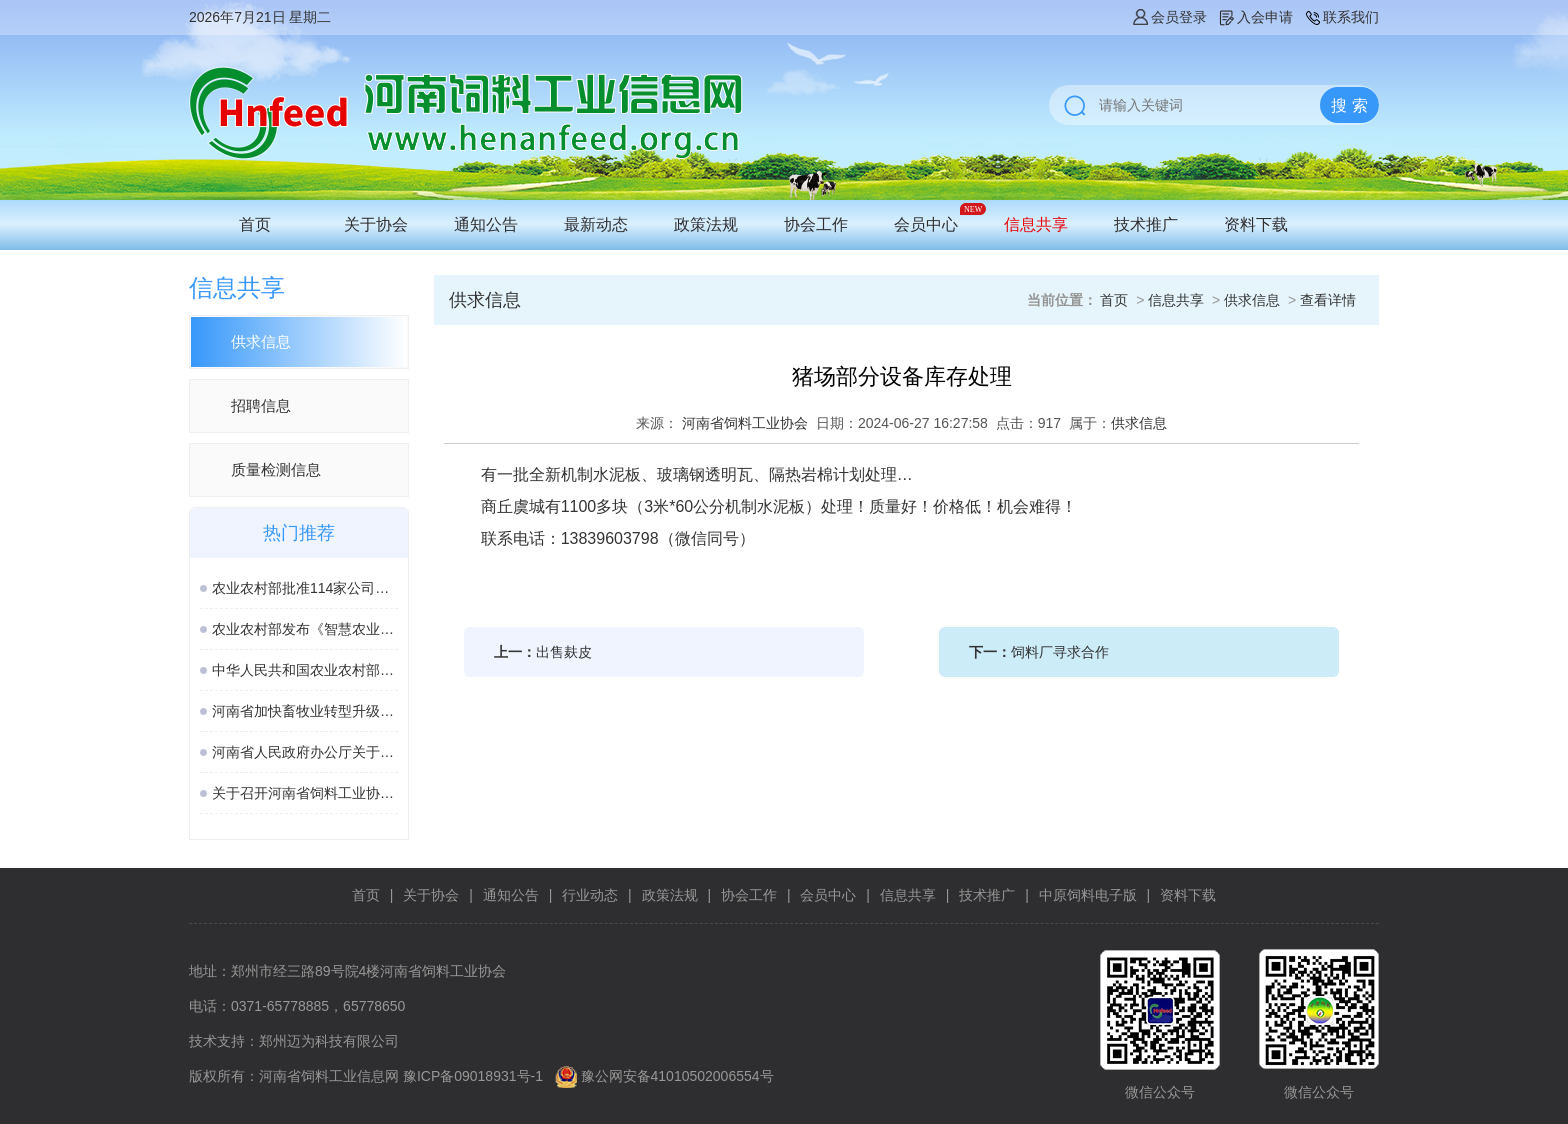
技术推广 (1146, 224)
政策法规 (706, 224)
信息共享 (1036, 224)
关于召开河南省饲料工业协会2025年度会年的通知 (305, 793)
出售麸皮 (564, 652)
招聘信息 (261, 405)
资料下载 (1256, 224)
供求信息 (261, 341)
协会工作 (816, 224)
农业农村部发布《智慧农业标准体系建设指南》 (305, 629)
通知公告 (486, 224)
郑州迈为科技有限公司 (329, 1041)
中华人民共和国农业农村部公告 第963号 (305, 670)
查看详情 (1328, 300)
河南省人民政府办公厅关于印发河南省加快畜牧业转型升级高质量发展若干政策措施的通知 (305, 752)
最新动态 (596, 224)
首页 (255, 224)
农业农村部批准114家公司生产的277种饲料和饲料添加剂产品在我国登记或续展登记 (305, 588)
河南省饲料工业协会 (745, 423)
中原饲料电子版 (1088, 895)
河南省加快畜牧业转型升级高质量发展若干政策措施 (305, 711)
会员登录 (1169, 17)
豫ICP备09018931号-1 (473, 1076)
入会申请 (1255, 17)
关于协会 (376, 224)
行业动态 (590, 895)
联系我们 (1341, 17)
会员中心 (926, 224)
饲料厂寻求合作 (1060, 652)
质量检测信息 (276, 469)
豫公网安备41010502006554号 (677, 1076)
